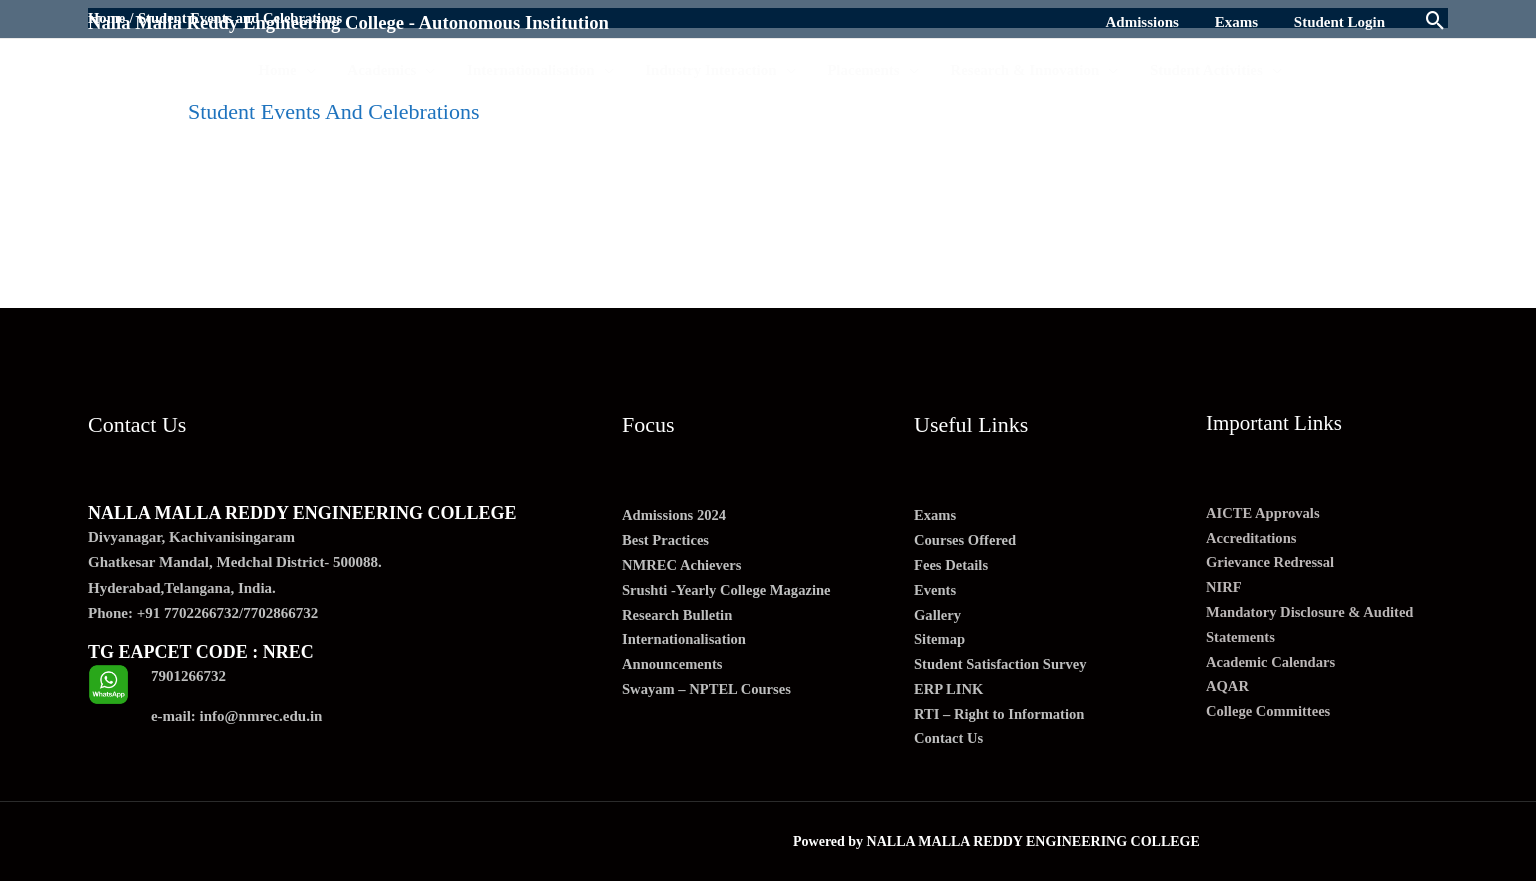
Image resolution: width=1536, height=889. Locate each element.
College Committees (1270, 717)
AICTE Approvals (1264, 513)
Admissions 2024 (675, 516)
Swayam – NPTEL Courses (709, 694)
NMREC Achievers (683, 567)
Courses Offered (966, 541)
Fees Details (952, 567)
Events (935, 592)
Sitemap (940, 643)
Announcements (673, 669)
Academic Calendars (1272, 666)
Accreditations (1252, 539)
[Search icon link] (1435, 22)
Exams (935, 516)
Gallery (938, 618)
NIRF (1224, 590)
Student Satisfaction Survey (1003, 669)
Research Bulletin (678, 618)
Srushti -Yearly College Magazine (729, 592)
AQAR (1228, 692)
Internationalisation (686, 643)
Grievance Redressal (1272, 564)
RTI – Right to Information (1001, 720)
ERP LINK (949, 694)
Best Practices (667, 541)
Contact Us (949, 745)
